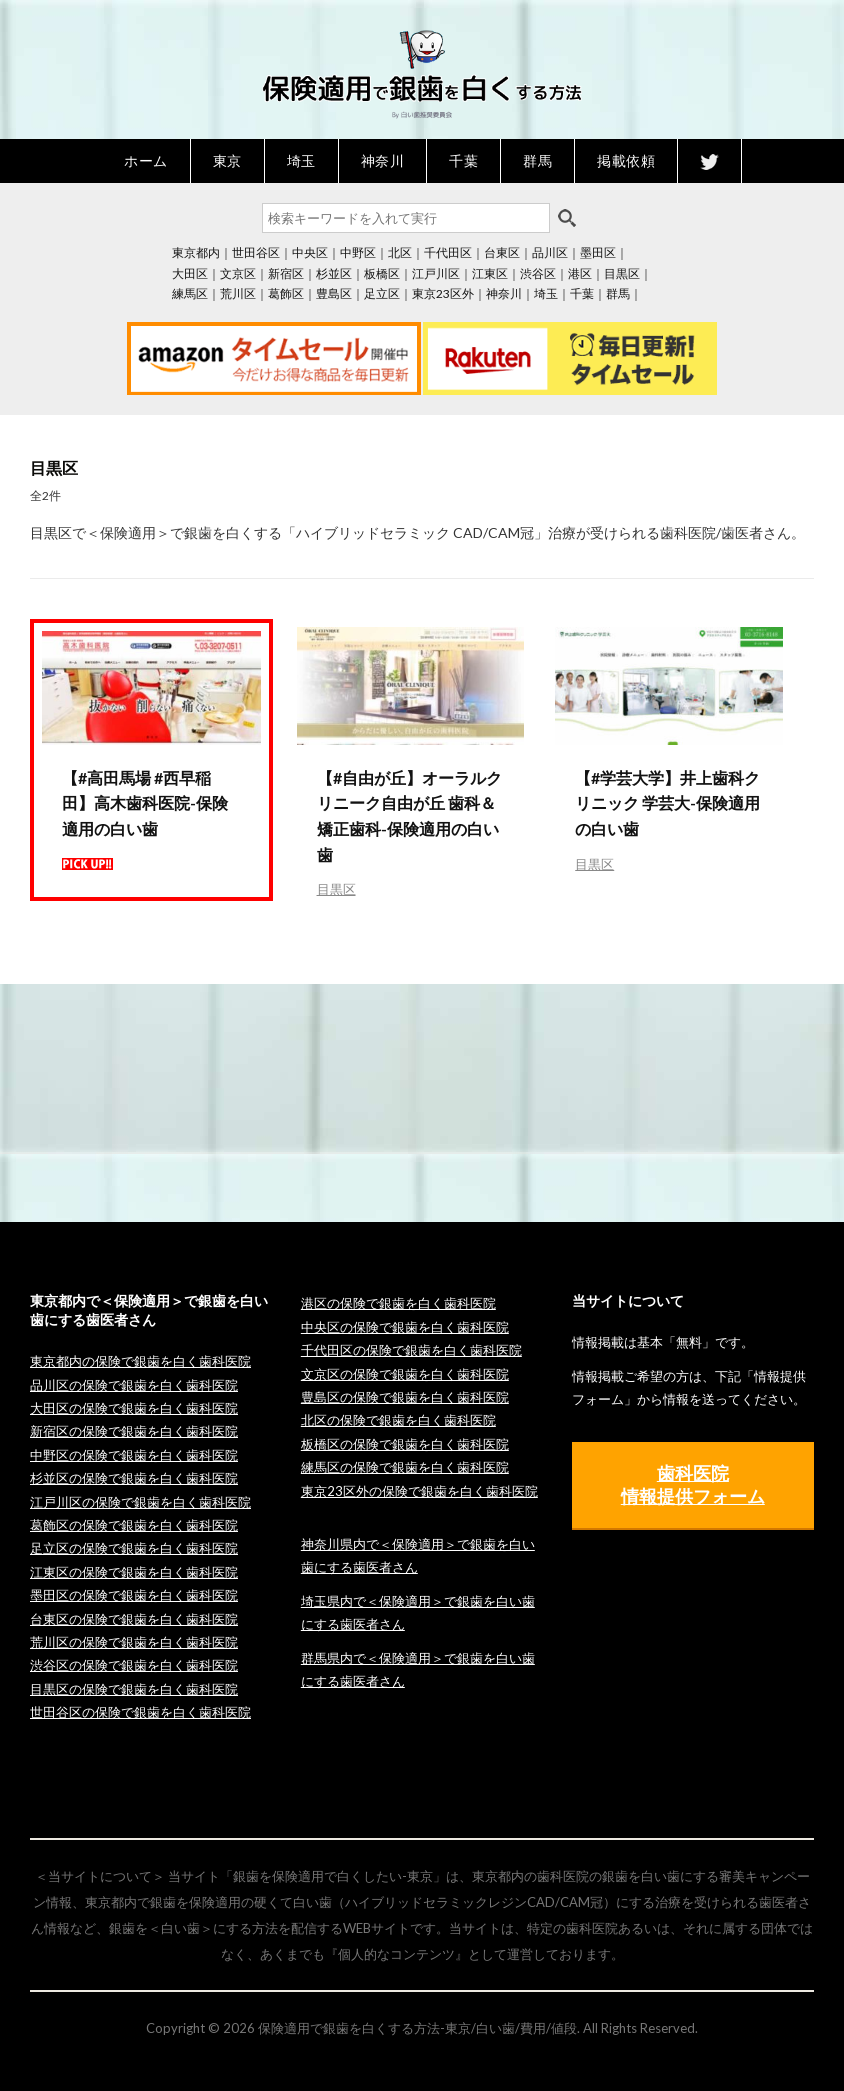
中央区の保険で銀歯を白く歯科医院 (405, 1327)
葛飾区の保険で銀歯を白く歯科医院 (134, 1525)
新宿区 (286, 273)
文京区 (238, 273)
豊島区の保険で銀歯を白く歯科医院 (405, 1397)
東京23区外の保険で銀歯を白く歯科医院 (419, 1491)
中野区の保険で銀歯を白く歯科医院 (134, 1455)
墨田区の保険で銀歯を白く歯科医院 (134, 1595)
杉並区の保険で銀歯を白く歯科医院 (134, 1478)
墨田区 (598, 252)
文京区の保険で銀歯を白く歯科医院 (405, 1374)
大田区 (190, 273)
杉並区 (334, 273)
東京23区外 (443, 293)
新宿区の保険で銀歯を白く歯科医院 (134, 1431)
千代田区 (448, 252)
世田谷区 (256, 252)
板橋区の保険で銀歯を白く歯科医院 (405, 1444)
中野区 (358, 252)
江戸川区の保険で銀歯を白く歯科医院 (140, 1502)
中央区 (310, 252)
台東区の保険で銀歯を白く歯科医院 (134, 1619)
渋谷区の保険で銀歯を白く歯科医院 (134, 1665)
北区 (400, 252)
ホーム (146, 160)
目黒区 (622, 273)
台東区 (502, 252)
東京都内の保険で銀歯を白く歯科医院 (140, 1361)
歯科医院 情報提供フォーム (693, 1484)
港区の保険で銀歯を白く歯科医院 (398, 1303)
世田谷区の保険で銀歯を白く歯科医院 (140, 1712)
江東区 (490, 273)
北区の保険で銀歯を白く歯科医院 (398, 1420)
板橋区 (382, 273)
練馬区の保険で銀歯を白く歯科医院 (405, 1467)
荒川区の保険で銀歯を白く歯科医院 (134, 1642)
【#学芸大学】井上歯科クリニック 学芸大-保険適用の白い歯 (667, 803)
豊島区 (334, 293)
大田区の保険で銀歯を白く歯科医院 (134, 1408)
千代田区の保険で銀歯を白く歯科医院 (411, 1350)
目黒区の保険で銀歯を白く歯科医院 (134, 1689)
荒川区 (238, 293)
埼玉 (301, 160)
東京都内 (196, 252)
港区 (580, 273)
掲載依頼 (626, 160)
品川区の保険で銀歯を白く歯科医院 (134, 1385)
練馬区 (190, 293)
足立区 (382, 293)
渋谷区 (538, 273)
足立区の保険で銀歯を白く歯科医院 (134, 1548)
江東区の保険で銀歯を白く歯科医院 (134, 1572)
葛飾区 (286, 293)
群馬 (537, 160)
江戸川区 (436, 273)
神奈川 (383, 160)
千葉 (463, 160)
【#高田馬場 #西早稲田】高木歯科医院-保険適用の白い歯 (145, 803)
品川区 (550, 252)
